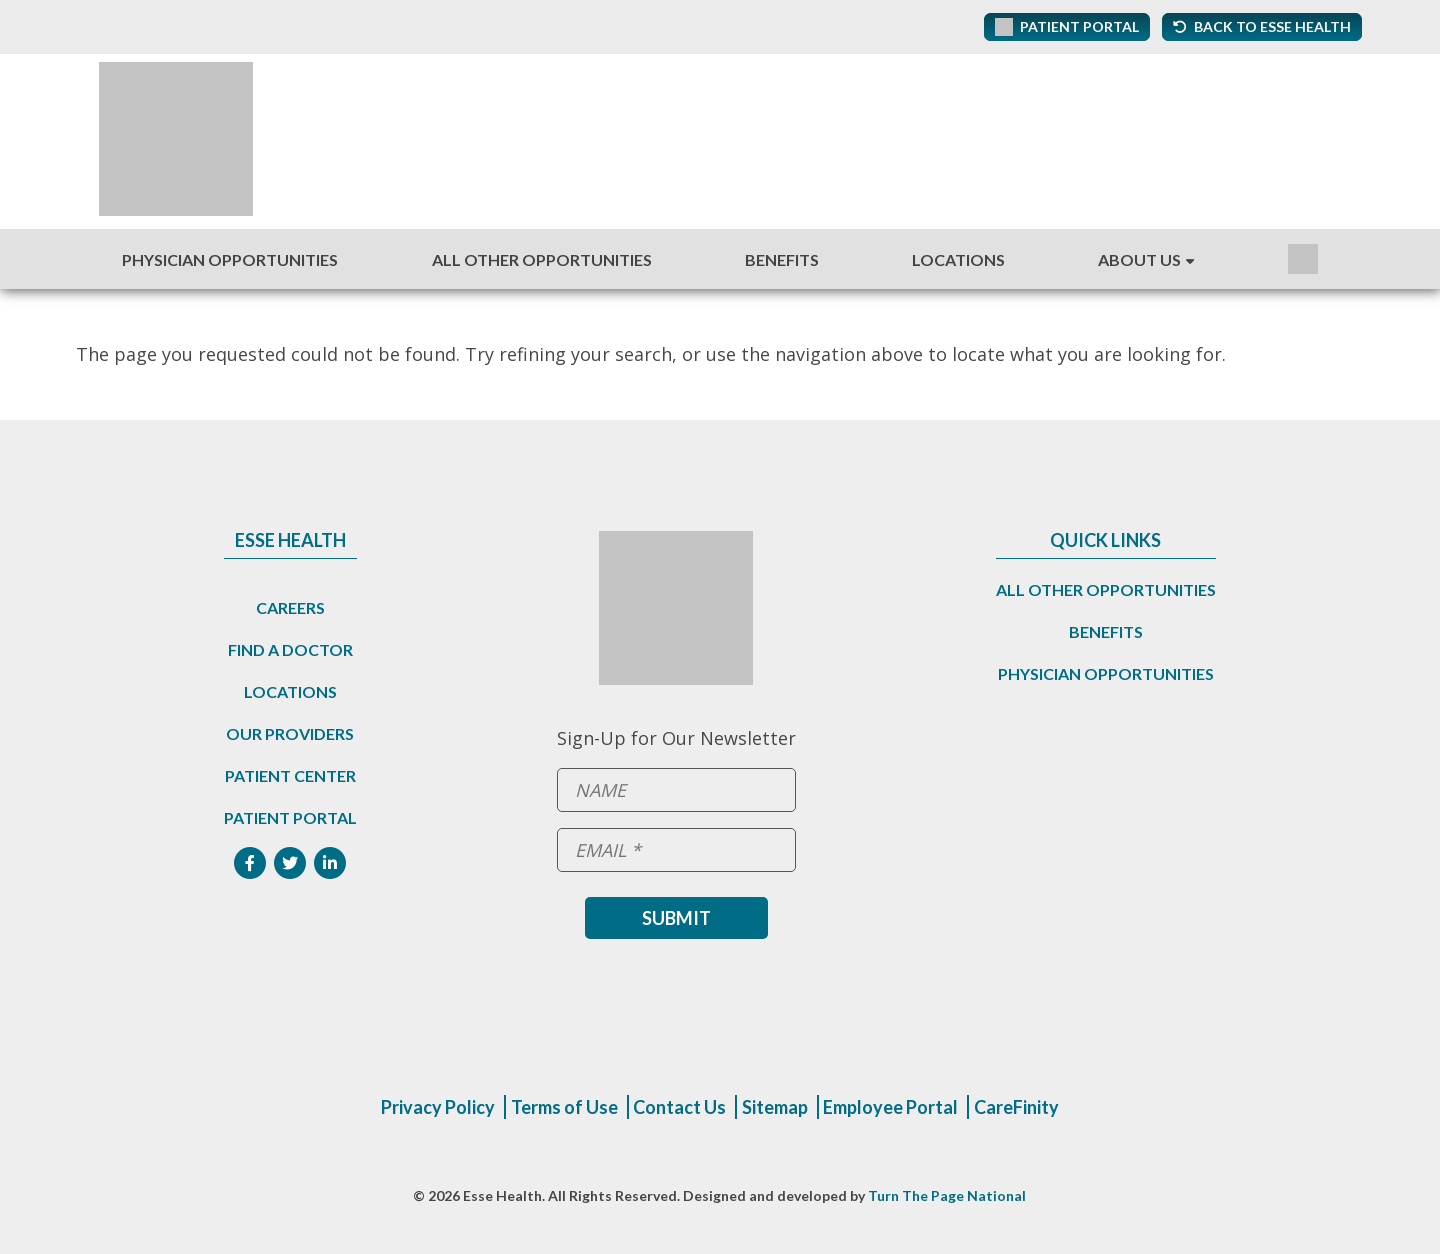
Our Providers (290, 733)
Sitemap (775, 1107)
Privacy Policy (438, 1107)
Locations (958, 259)
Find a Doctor (290, 649)
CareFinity (1016, 1107)
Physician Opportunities (230, 259)
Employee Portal (890, 1107)
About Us (1139, 259)
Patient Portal (290, 817)
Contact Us (679, 1107)
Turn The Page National (947, 1195)
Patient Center (290, 775)
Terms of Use (564, 1107)
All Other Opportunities (542, 259)
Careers (290, 607)
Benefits (782, 259)
